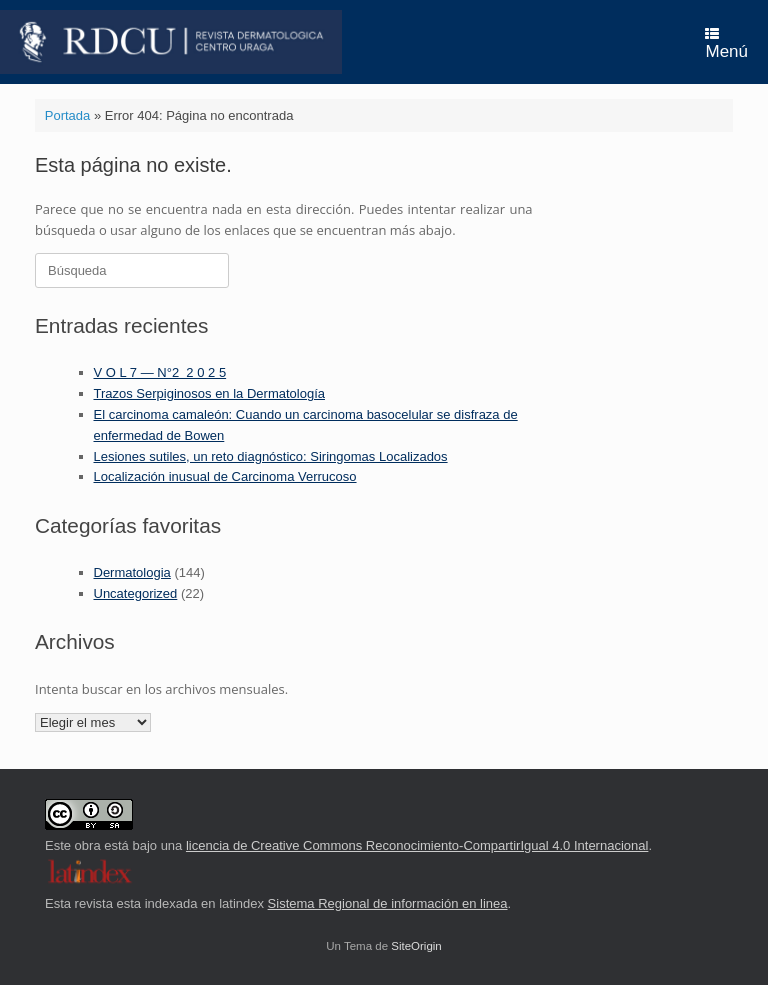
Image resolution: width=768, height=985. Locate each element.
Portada (68, 115)
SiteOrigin (416, 946)
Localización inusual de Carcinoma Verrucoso (225, 476)
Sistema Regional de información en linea (388, 903)
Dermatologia (132, 572)
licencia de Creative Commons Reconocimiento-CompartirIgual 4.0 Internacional (417, 845)
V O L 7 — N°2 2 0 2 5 (160, 372)
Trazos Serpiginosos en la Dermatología (209, 393)
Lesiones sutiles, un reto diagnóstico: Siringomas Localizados (271, 456)
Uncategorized (136, 593)
